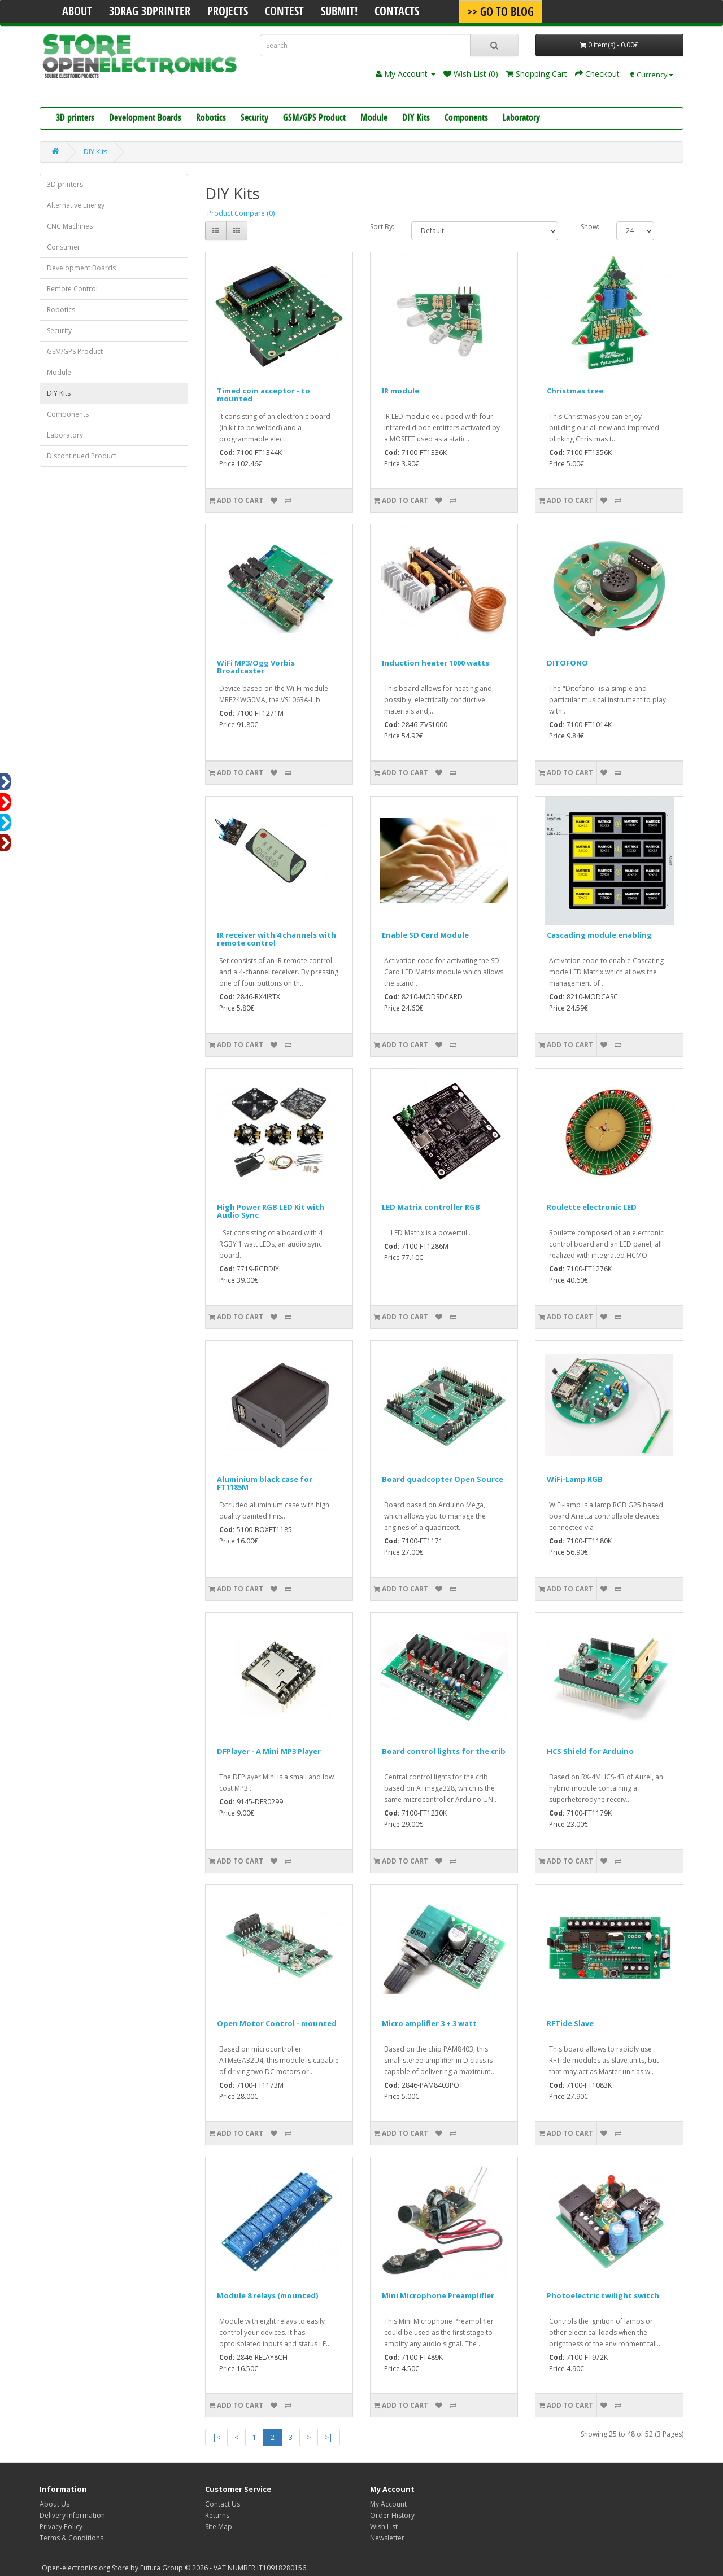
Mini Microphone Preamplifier (438, 2295)
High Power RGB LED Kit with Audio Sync (270, 1211)
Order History (392, 2515)
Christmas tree (575, 391)
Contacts (396, 12)
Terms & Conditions (71, 2538)
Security (254, 118)
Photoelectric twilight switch (603, 2295)
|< (216, 2437)
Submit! (339, 12)
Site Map (218, 2526)
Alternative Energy (75, 205)
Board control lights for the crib (444, 1751)
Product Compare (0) (241, 213)
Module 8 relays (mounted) (267, 2295)
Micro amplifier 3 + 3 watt (429, 2023)
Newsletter (387, 2538)
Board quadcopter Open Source (442, 1479)
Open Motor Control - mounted (277, 2023)
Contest (284, 12)
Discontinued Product (81, 456)
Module (373, 118)
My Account (388, 2504)
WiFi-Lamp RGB (575, 1479)
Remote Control (72, 289)
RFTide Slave (570, 2023)
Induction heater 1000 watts (435, 663)
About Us (54, 2504)
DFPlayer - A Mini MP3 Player (269, 1751)
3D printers (75, 118)
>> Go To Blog (500, 13)
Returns (217, 2515)
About (77, 12)
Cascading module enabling (599, 935)
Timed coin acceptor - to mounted (263, 395)
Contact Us (222, 2504)
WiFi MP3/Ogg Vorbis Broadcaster (256, 667)
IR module (400, 391)
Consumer (63, 247)
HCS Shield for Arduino (590, 1751)
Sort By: (382, 226)
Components (466, 118)
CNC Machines (70, 226)
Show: (590, 226)
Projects (227, 12)
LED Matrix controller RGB (431, 1207)
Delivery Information (72, 2515)
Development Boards (145, 118)
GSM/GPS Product (314, 118)
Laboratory (521, 118)
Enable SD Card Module (425, 935)
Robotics (211, 118)
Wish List (384, 2526)
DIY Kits (416, 118)
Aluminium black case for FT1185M (264, 1483)
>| (329, 2437)
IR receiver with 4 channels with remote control (276, 939)
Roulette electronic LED (592, 1207)
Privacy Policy (61, 2526)
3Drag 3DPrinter (149, 12)
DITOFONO (567, 663)
